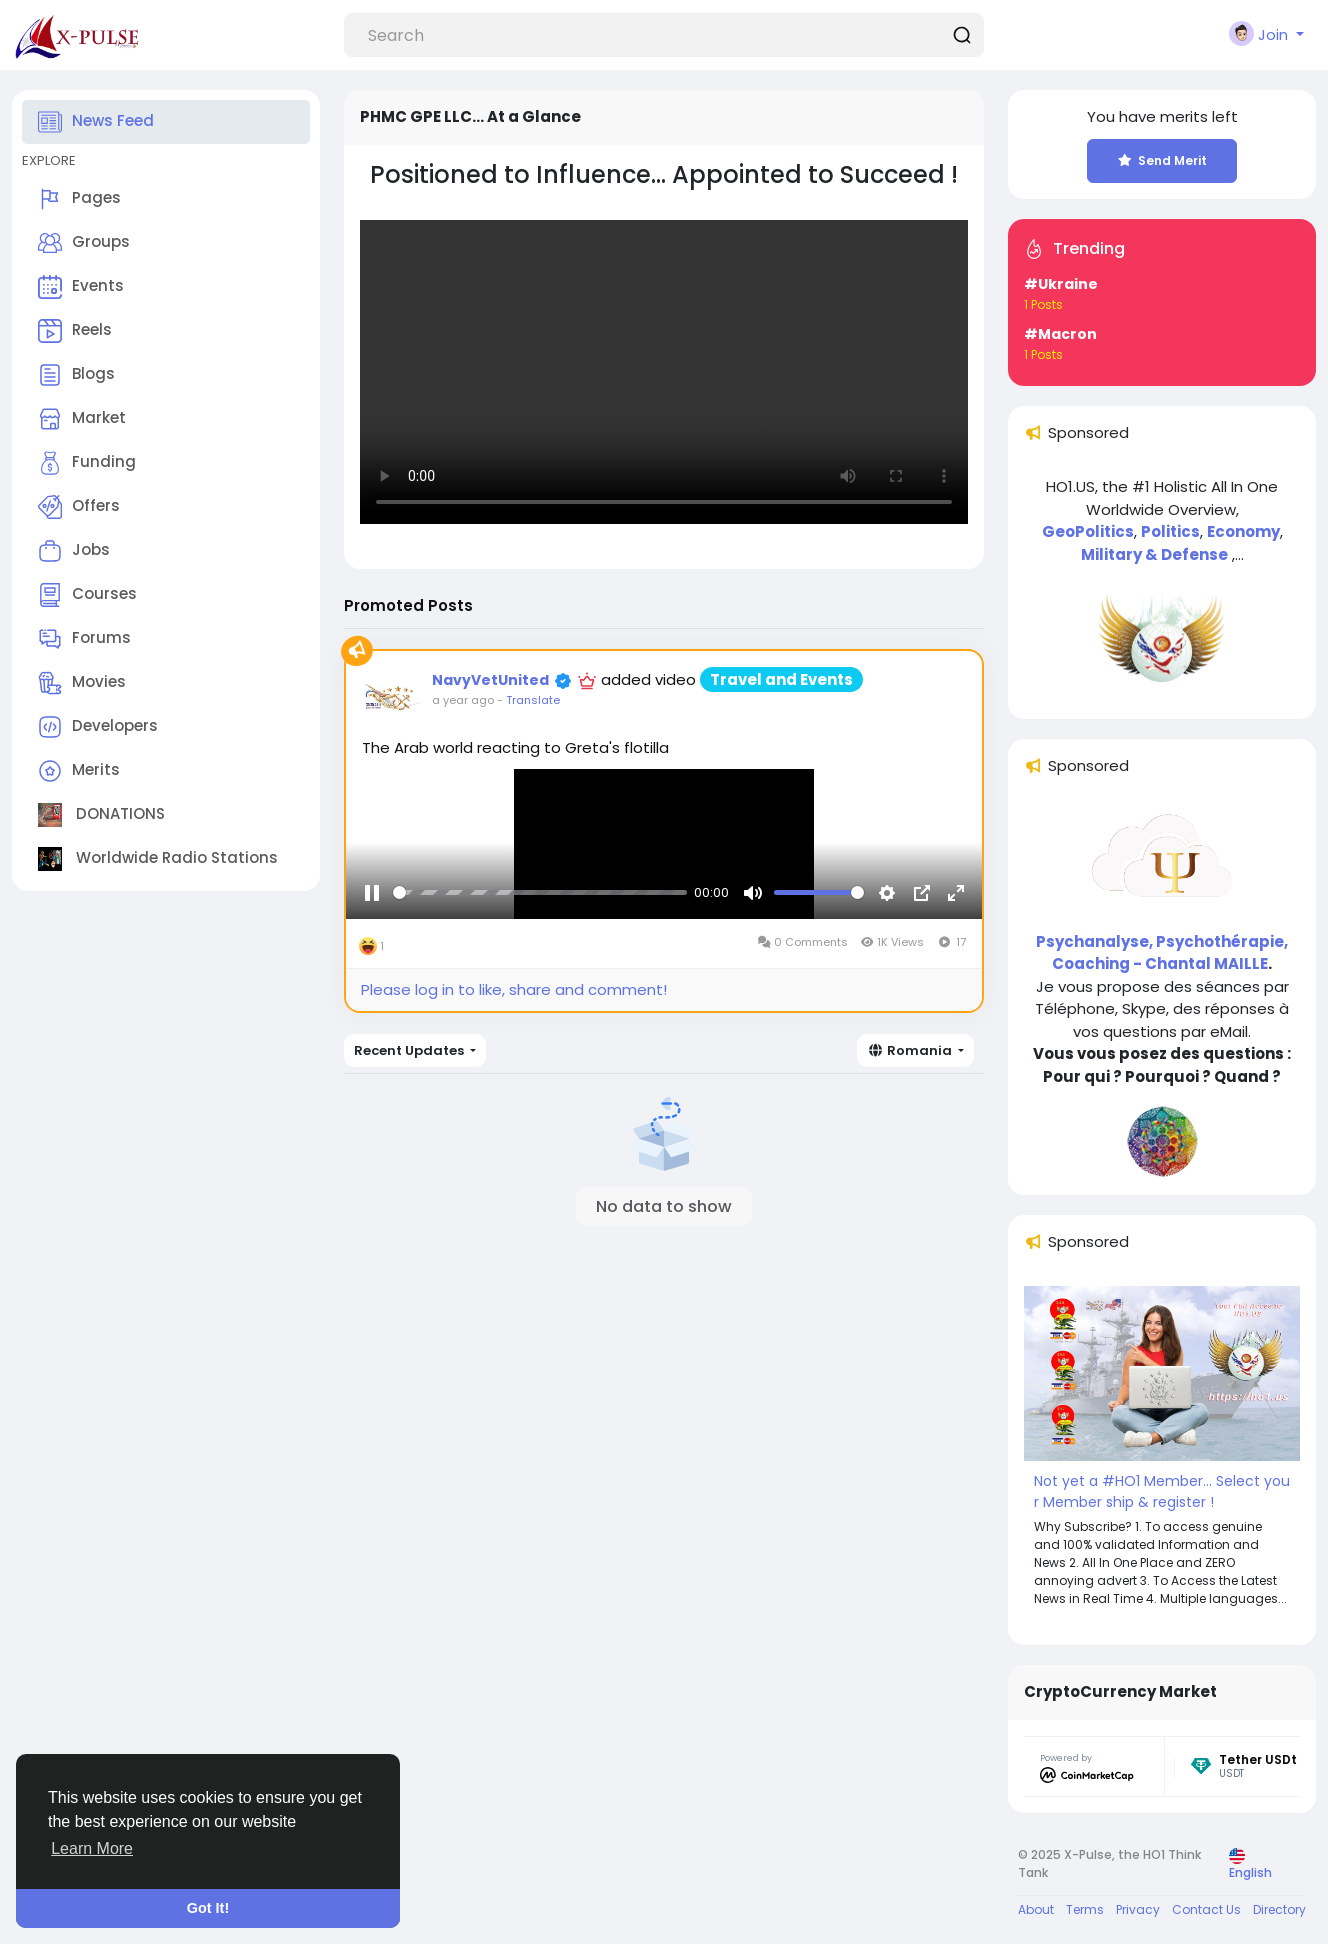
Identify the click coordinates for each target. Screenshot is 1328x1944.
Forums (84, 639)
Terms (1085, 1909)
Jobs (74, 551)
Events (81, 287)
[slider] (540, 917)
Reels (75, 331)
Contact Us (1206, 1909)
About (1036, 1909)
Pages (79, 199)
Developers (98, 727)
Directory (1279, 1909)
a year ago (463, 700)
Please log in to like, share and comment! (514, 989)
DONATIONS (101, 815)
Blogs (76, 375)
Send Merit (1162, 160)
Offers (79, 507)
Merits (79, 771)
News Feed (96, 122)
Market (82, 419)
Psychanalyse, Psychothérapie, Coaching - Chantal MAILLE (1162, 953)
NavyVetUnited (490, 680)
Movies (82, 683)
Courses (87, 595)
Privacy (1138, 1909)
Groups (84, 243)
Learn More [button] (92, 1848)
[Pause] (372, 917)
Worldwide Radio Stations (158, 859)
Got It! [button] (208, 1908)
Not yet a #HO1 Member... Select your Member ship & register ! (1162, 1491)
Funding (87, 463)
